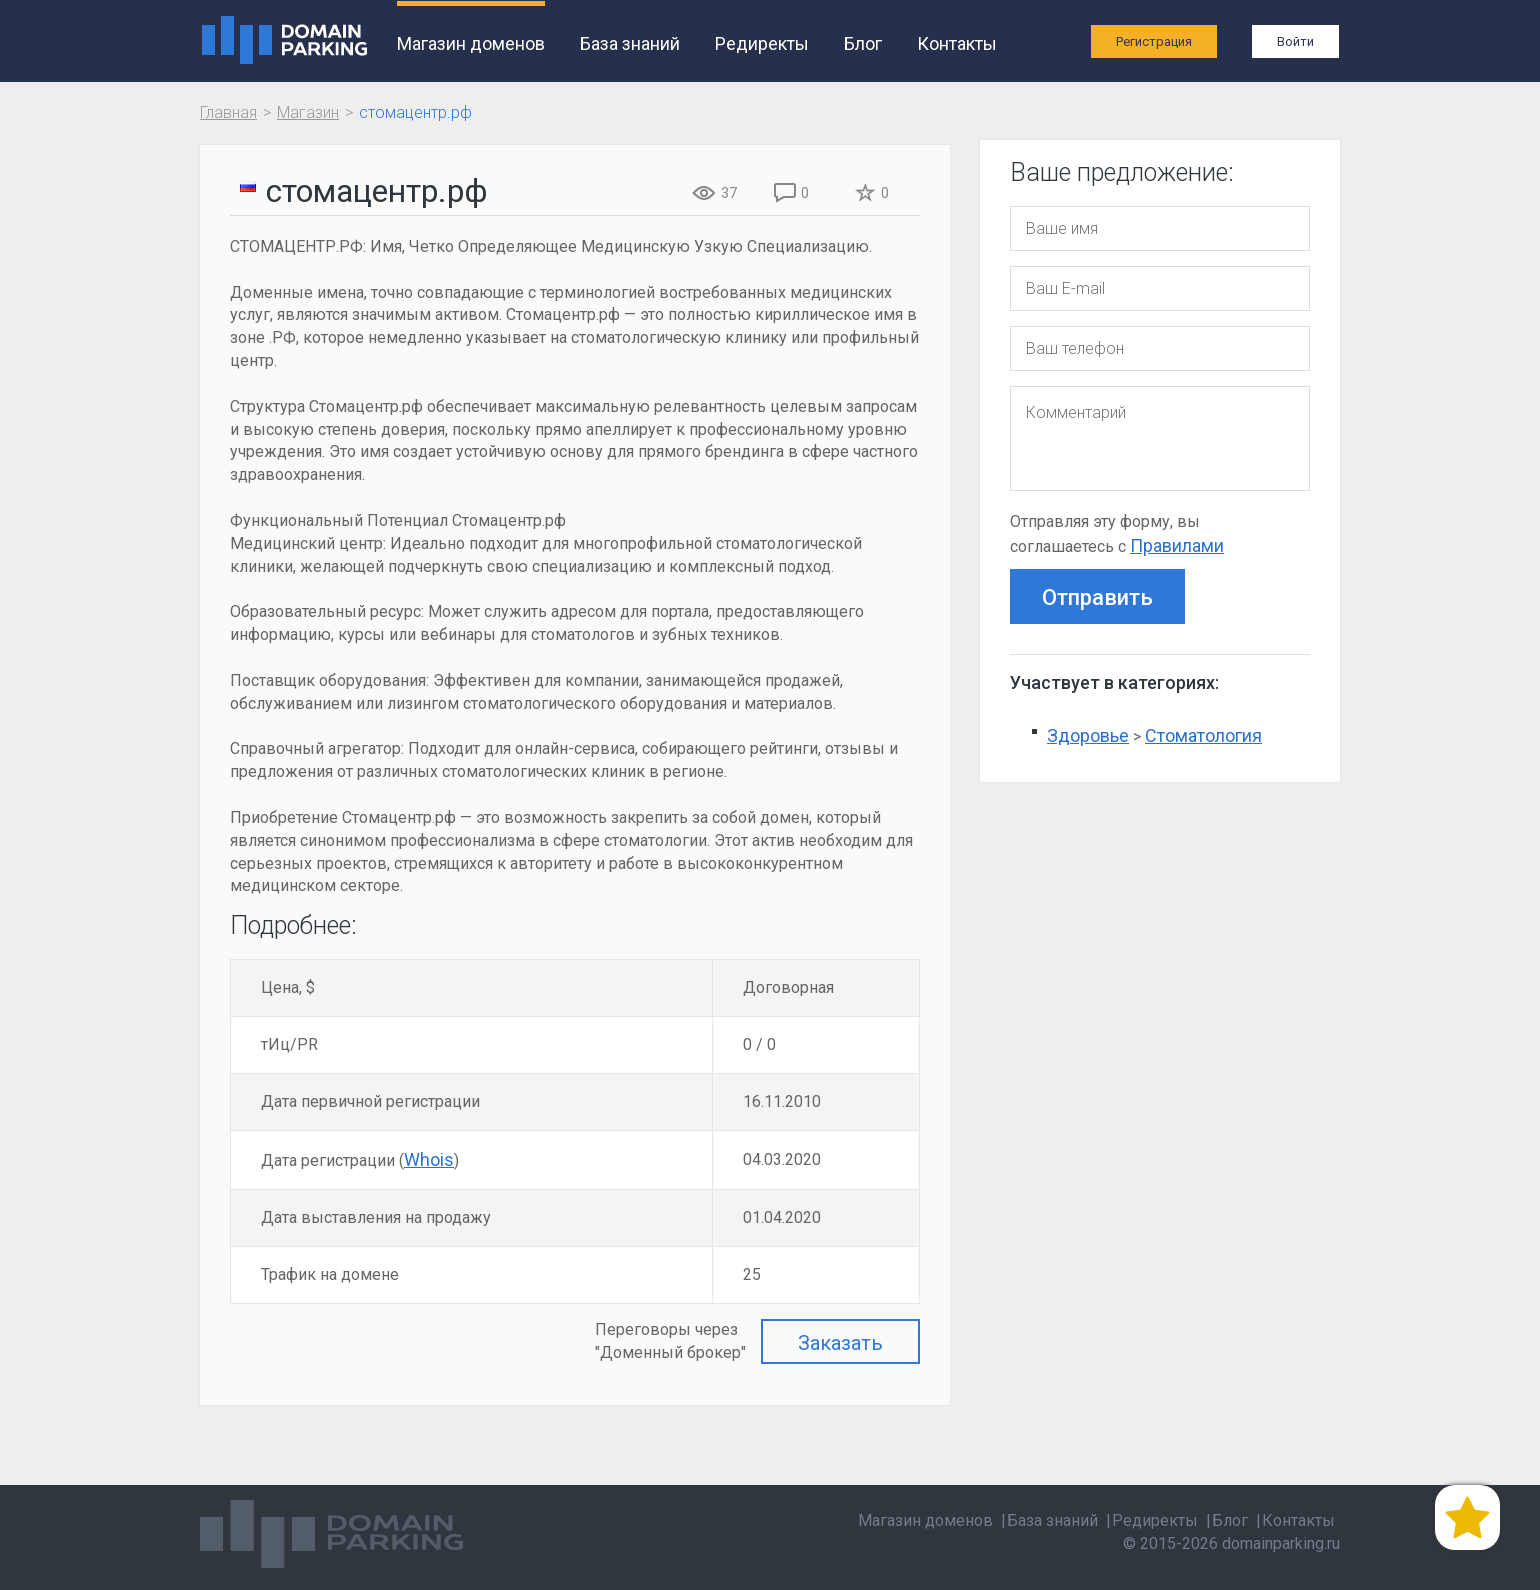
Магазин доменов (470, 43)
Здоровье (1088, 735)
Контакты (956, 43)
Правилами (1177, 545)
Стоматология (1203, 735)
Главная (228, 112)
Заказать (840, 1343)
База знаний (629, 43)
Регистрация (1154, 41)
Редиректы (761, 43)
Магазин (308, 112)
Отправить (1097, 597)
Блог (862, 43)
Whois (429, 1159)
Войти (1295, 41)
